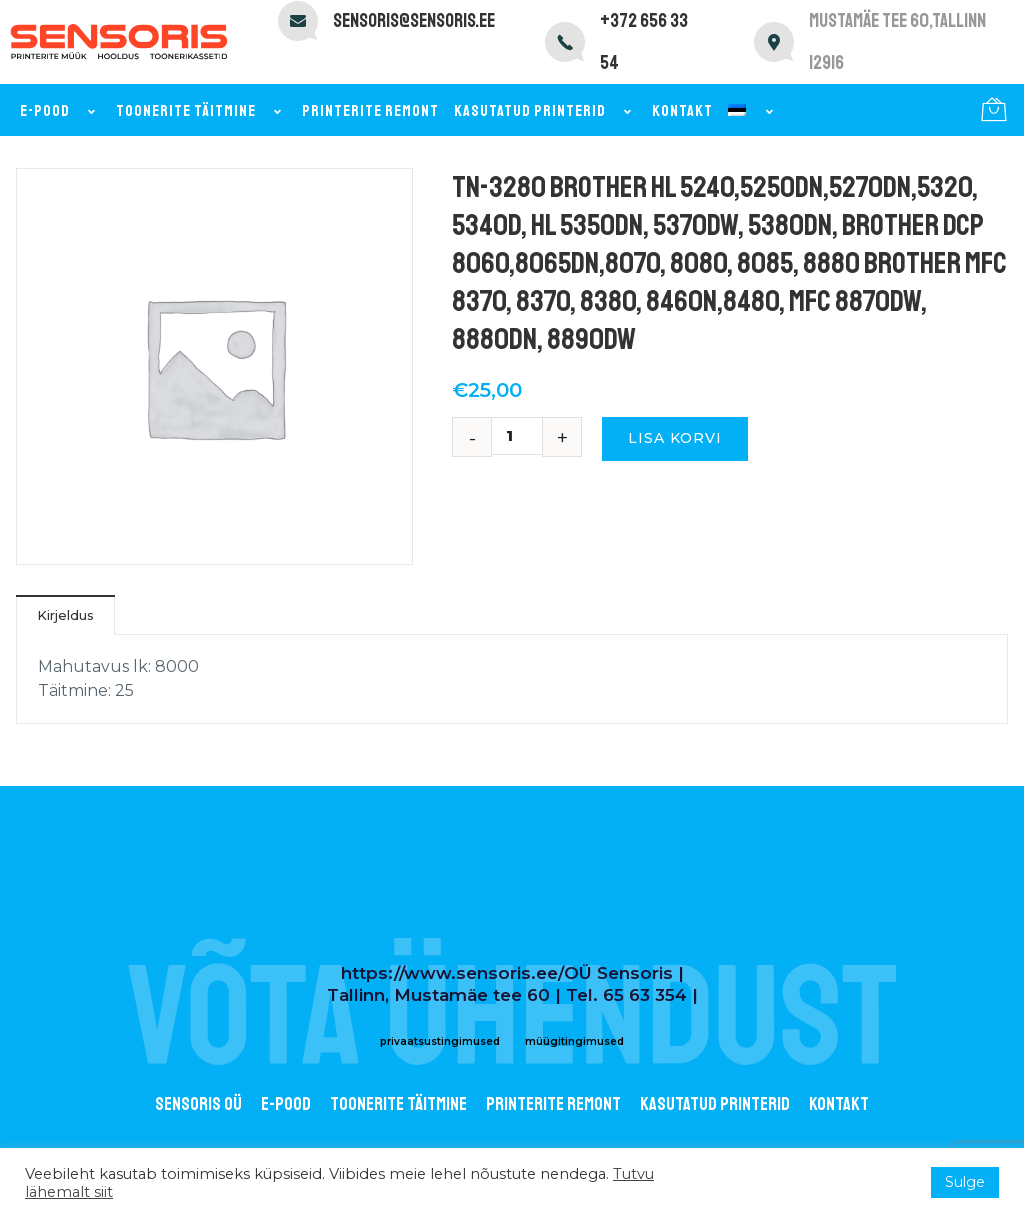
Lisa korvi (675, 438)
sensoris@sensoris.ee (414, 21)
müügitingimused (574, 1041)
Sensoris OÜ (198, 1104)
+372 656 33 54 (644, 42)
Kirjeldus (65, 615)
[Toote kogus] (517, 436)
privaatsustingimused (440, 1041)
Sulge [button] (965, 1182)
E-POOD (286, 1104)
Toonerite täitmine (201, 111)
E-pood (60, 111)
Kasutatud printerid (545, 111)
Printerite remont (370, 111)
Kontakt (682, 111)
